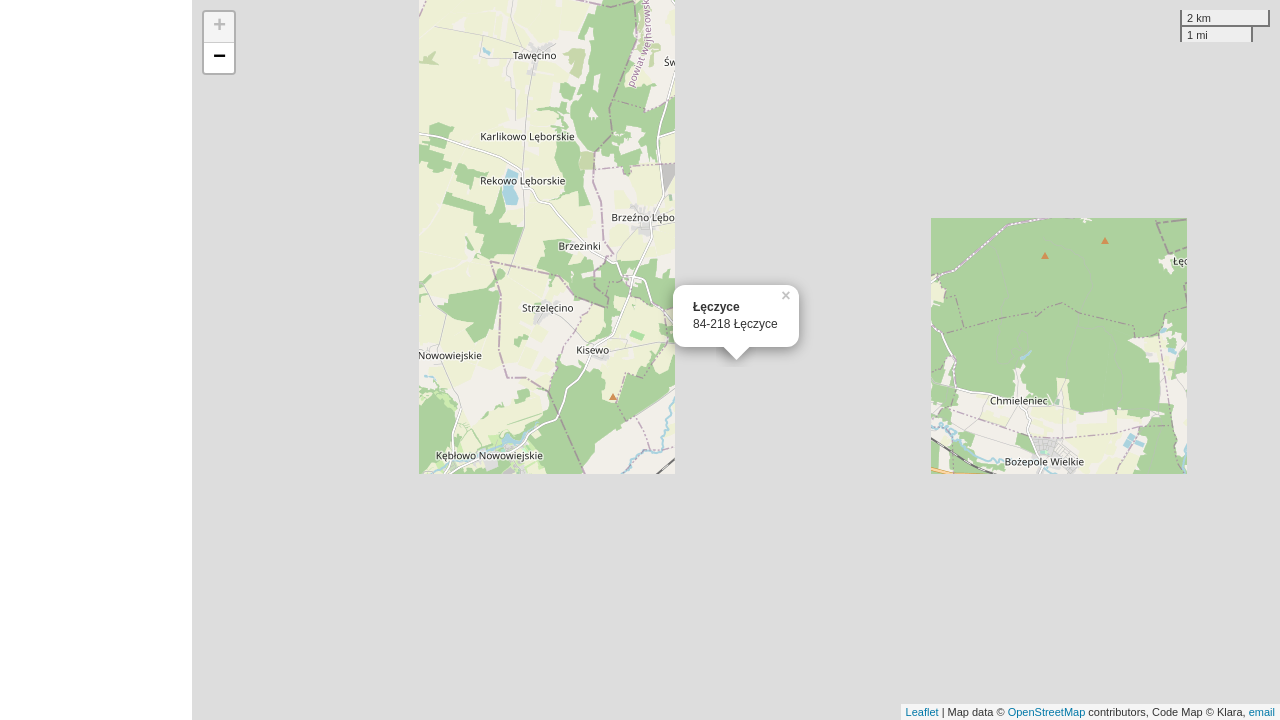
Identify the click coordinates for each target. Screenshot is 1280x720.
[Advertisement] (96, 360)
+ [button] (219, 27)
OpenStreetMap (1047, 712)
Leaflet (922, 712)
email (1262, 712)
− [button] (219, 58)
